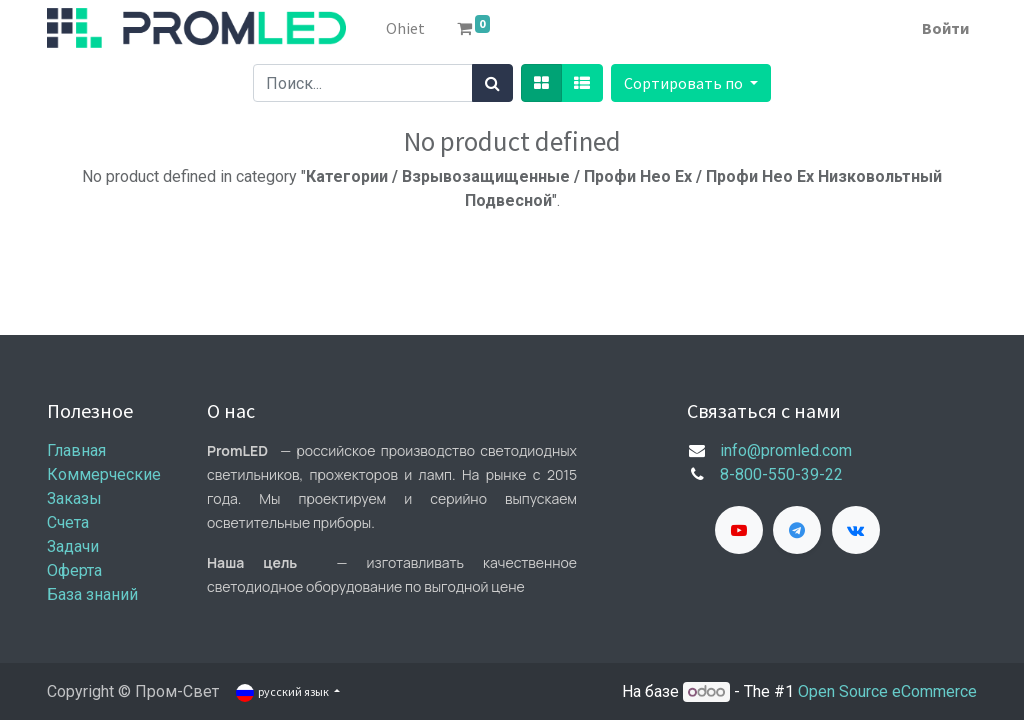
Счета (68, 522)
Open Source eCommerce (887, 691)
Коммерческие (104, 474)
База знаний (92, 594)
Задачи (73, 546)
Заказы (74, 498)
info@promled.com (786, 450)
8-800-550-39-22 (781, 474)
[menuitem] (405, 28)
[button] (691, 83)
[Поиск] (492, 83)
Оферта (74, 570)
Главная (76, 450)
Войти (945, 28)
